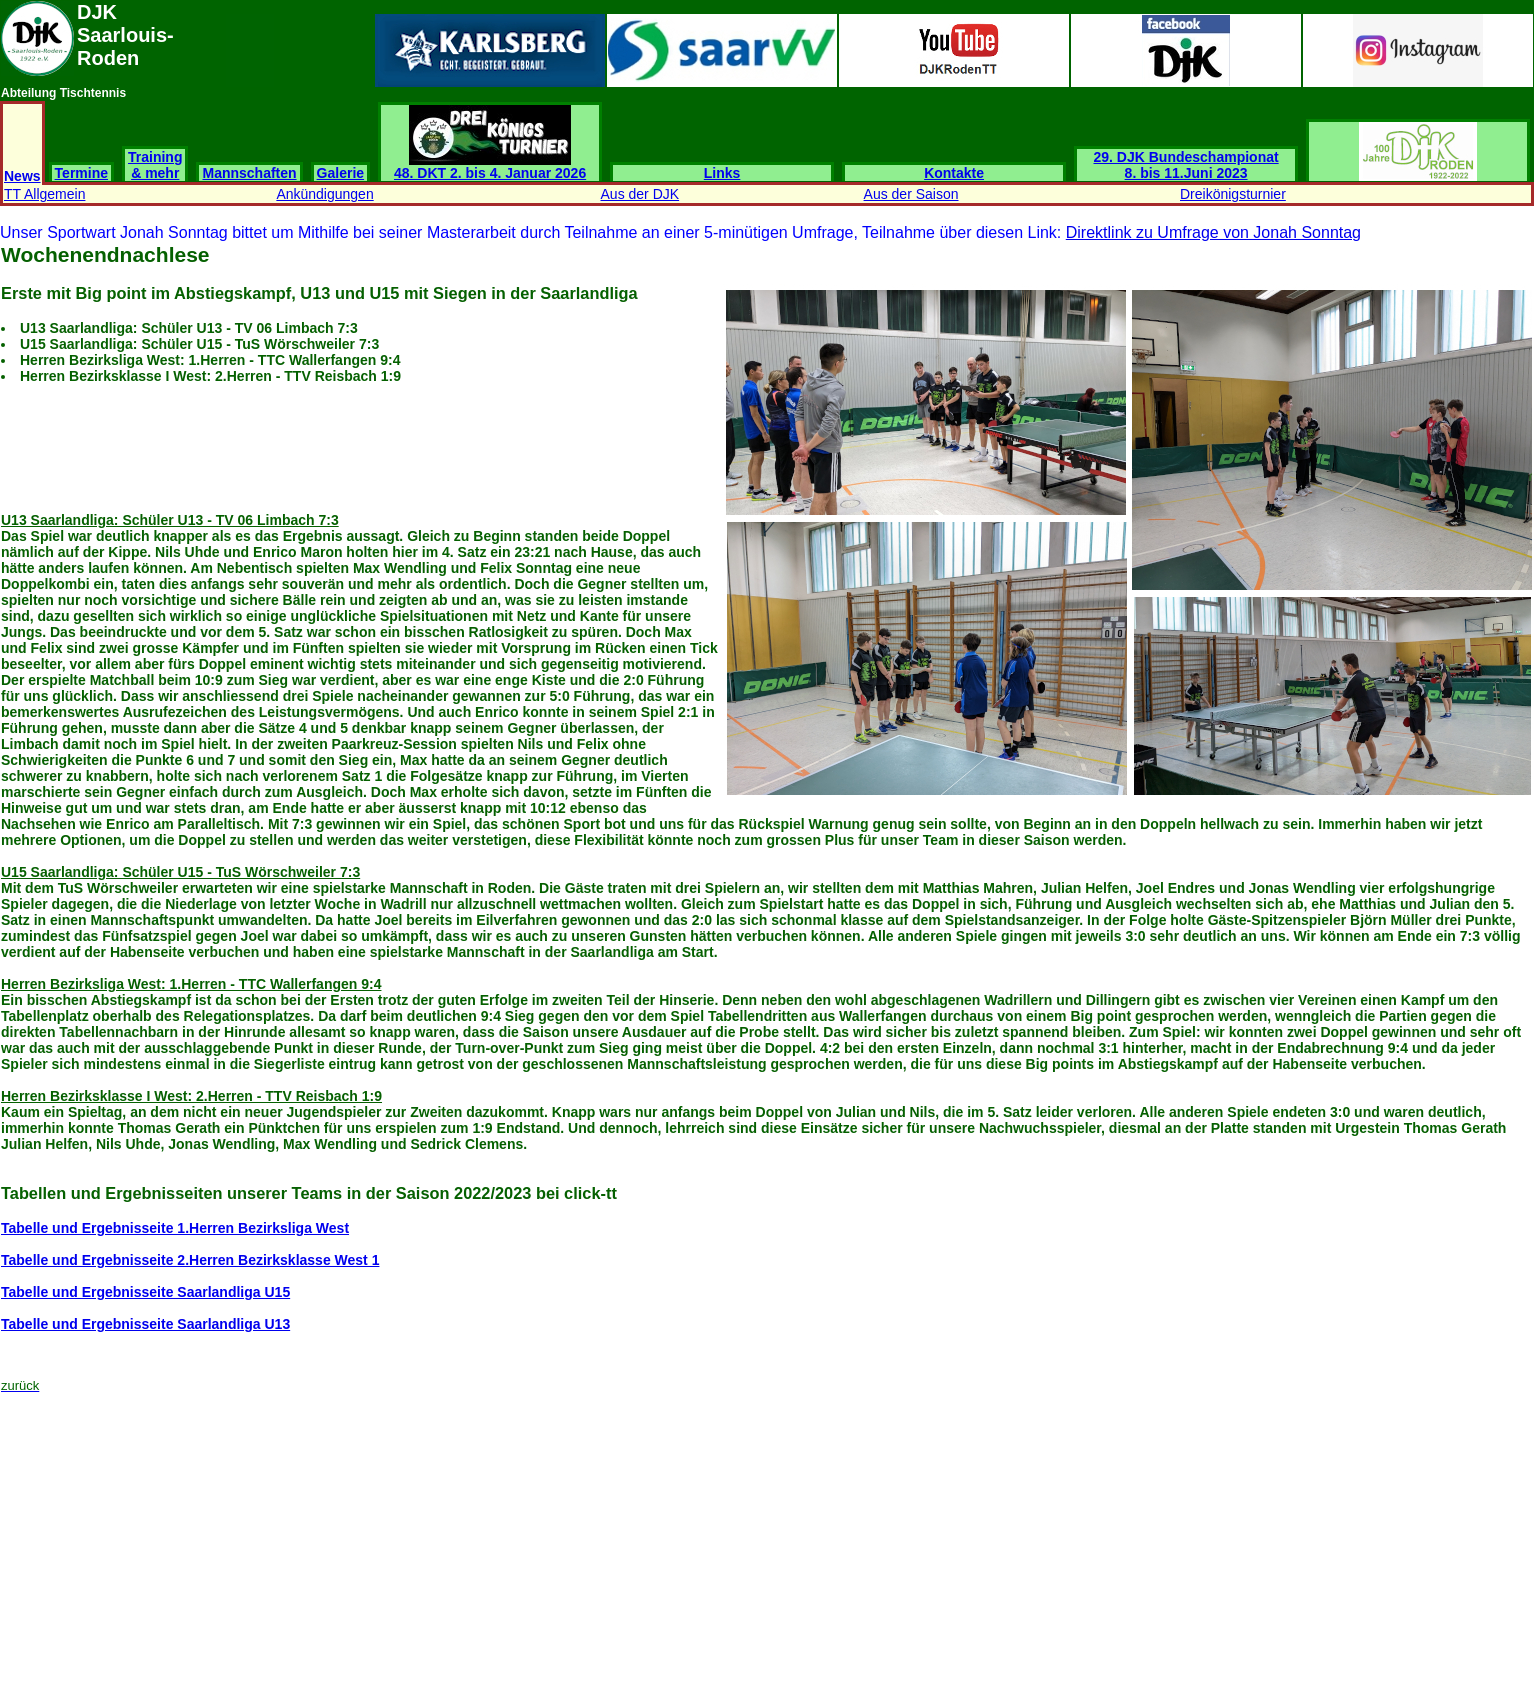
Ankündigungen (324, 194)
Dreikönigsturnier (1233, 194)
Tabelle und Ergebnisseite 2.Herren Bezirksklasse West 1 (190, 1260)
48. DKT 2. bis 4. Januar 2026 (490, 166)
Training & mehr (155, 165)
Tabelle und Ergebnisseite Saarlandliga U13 (145, 1324)
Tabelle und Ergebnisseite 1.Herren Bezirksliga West (175, 1228)
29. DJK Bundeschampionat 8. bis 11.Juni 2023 (1186, 165)
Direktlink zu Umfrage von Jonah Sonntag (1213, 232)
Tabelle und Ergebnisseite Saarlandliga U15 (145, 1292)
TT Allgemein (44, 194)
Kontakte (954, 173)
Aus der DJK (640, 194)
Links (722, 173)
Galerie (340, 173)
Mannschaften (249, 173)
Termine (81, 173)
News (22, 176)
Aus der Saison (911, 194)
